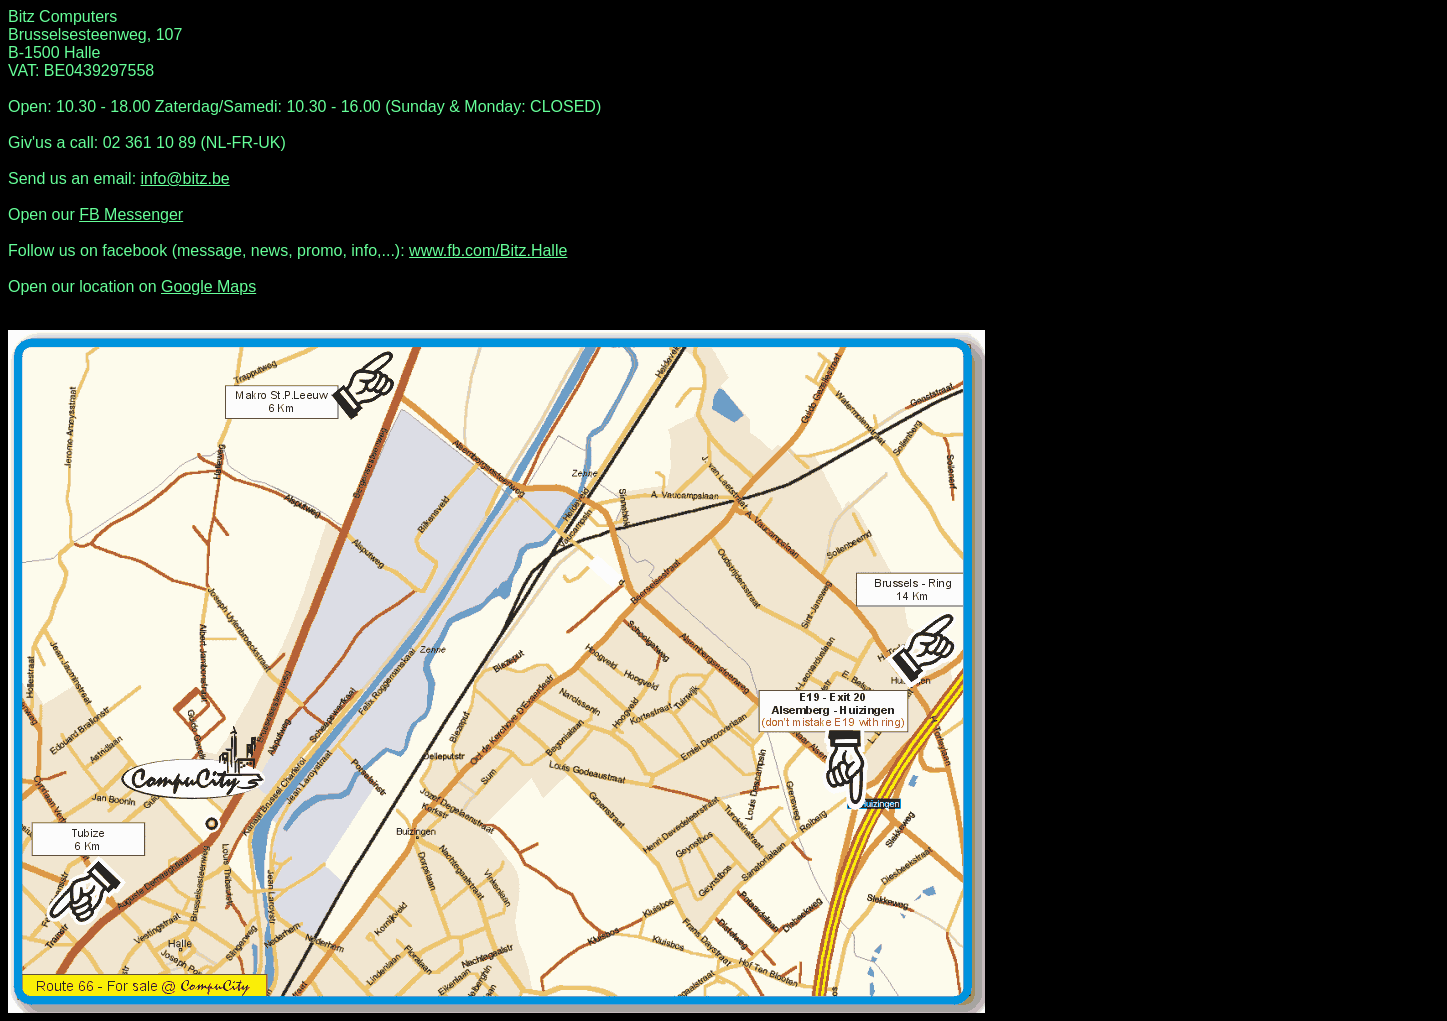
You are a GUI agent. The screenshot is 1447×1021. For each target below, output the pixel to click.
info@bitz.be (185, 178)
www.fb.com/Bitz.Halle (488, 250)
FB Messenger (131, 214)
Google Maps (208, 286)
